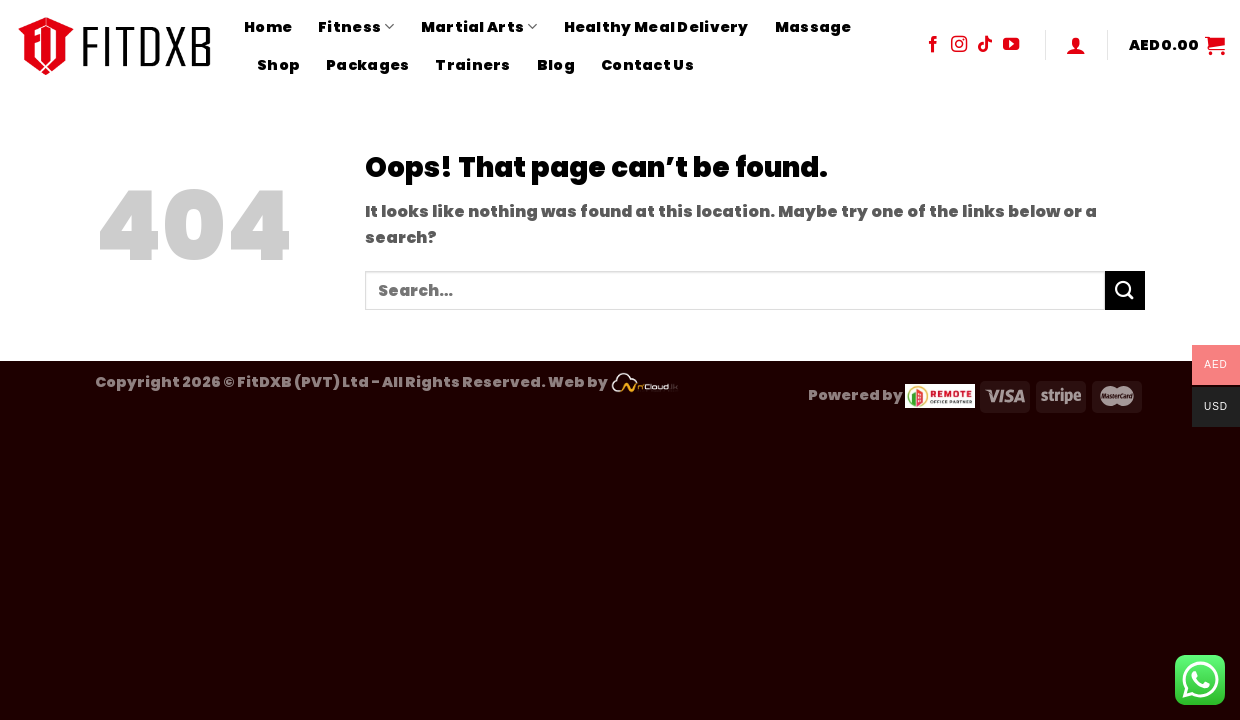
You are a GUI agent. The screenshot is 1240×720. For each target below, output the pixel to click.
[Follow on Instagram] (959, 45)
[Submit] (1125, 290)
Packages (367, 65)
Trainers (472, 65)
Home (268, 27)
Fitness (356, 27)
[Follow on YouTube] (1011, 45)
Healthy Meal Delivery (656, 27)
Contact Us (647, 65)
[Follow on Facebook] (933, 45)
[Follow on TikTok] (985, 45)
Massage (813, 27)
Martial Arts (479, 27)
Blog (556, 65)
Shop (278, 65)
